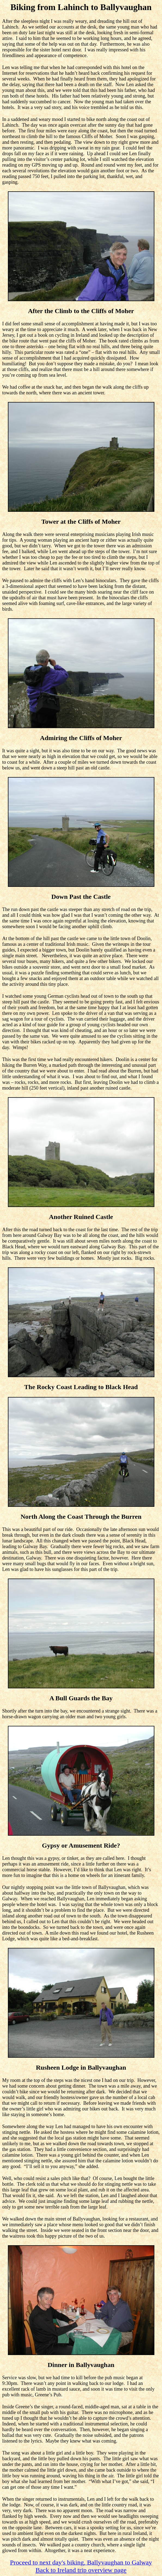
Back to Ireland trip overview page (81, 2570)
